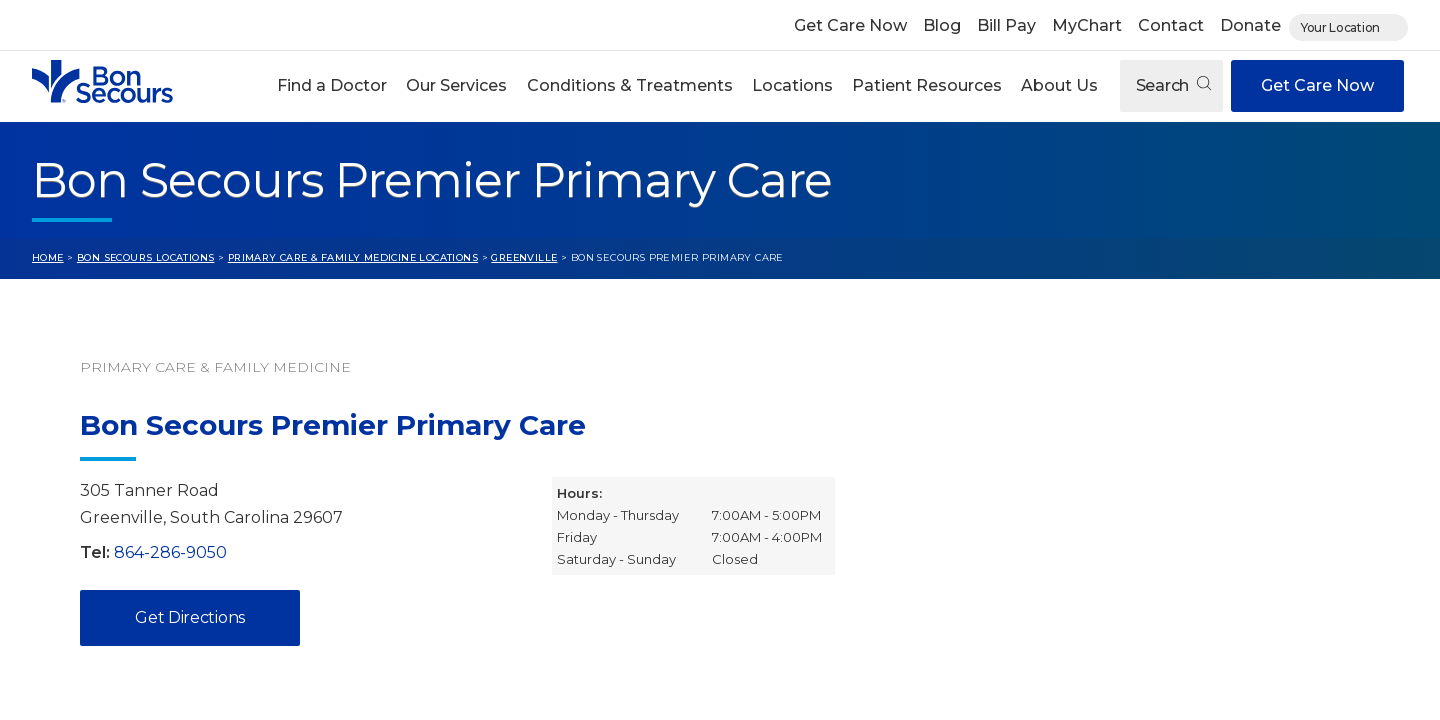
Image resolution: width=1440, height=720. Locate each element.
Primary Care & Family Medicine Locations (353, 257)
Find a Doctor (332, 85)
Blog (942, 25)
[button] (332, 86)
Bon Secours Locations (146, 257)
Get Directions (190, 617)
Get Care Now (850, 25)
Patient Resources (927, 85)
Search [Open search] (1173, 85)
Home (48, 257)
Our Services (456, 85)
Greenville (524, 257)
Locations (792, 85)
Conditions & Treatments (630, 85)
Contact (1171, 25)
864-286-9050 (170, 552)
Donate (1250, 25)
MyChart (1087, 25)
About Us (1059, 85)
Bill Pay (1006, 25)
